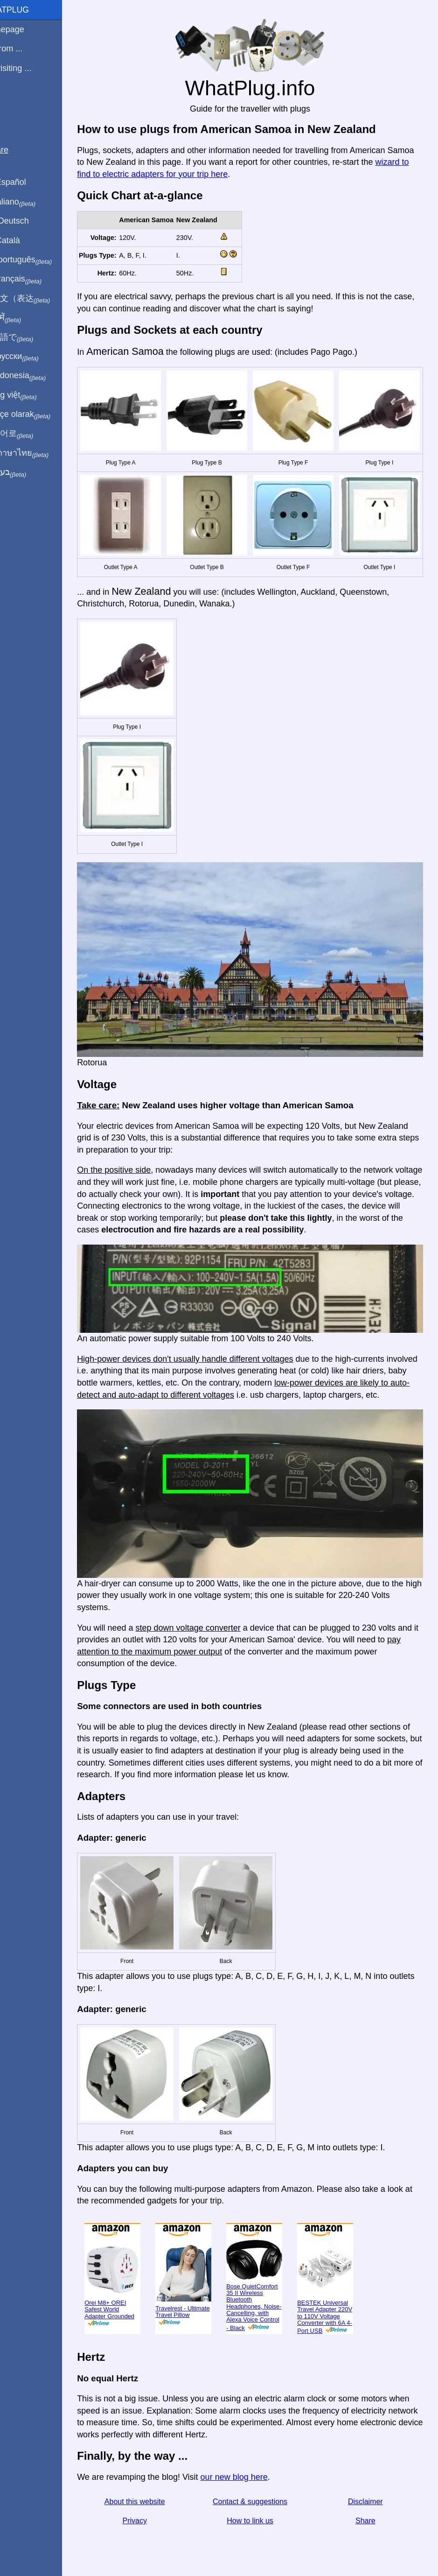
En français (34, 279)
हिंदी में (24, 318)
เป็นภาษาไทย (37, 453)
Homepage (25, 29)
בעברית (26, 472)
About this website (153, 2486)
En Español (26, 182)
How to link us (261, 2505)
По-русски (33, 357)
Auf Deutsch (28, 220)
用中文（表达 (38, 299)
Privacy (153, 2505)
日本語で (30, 337)
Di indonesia (36, 376)
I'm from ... (24, 48)
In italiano (31, 202)
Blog (13, 102)
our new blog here (255, 2461)
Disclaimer (369, 2486)
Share (369, 2505)
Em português (39, 260)
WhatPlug (28, 9)
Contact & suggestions (260, 2486)
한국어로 (30, 434)
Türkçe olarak (39, 414)
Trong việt (32, 395)
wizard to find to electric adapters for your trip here (206, 174)
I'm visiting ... (29, 68)
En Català (23, 240)
